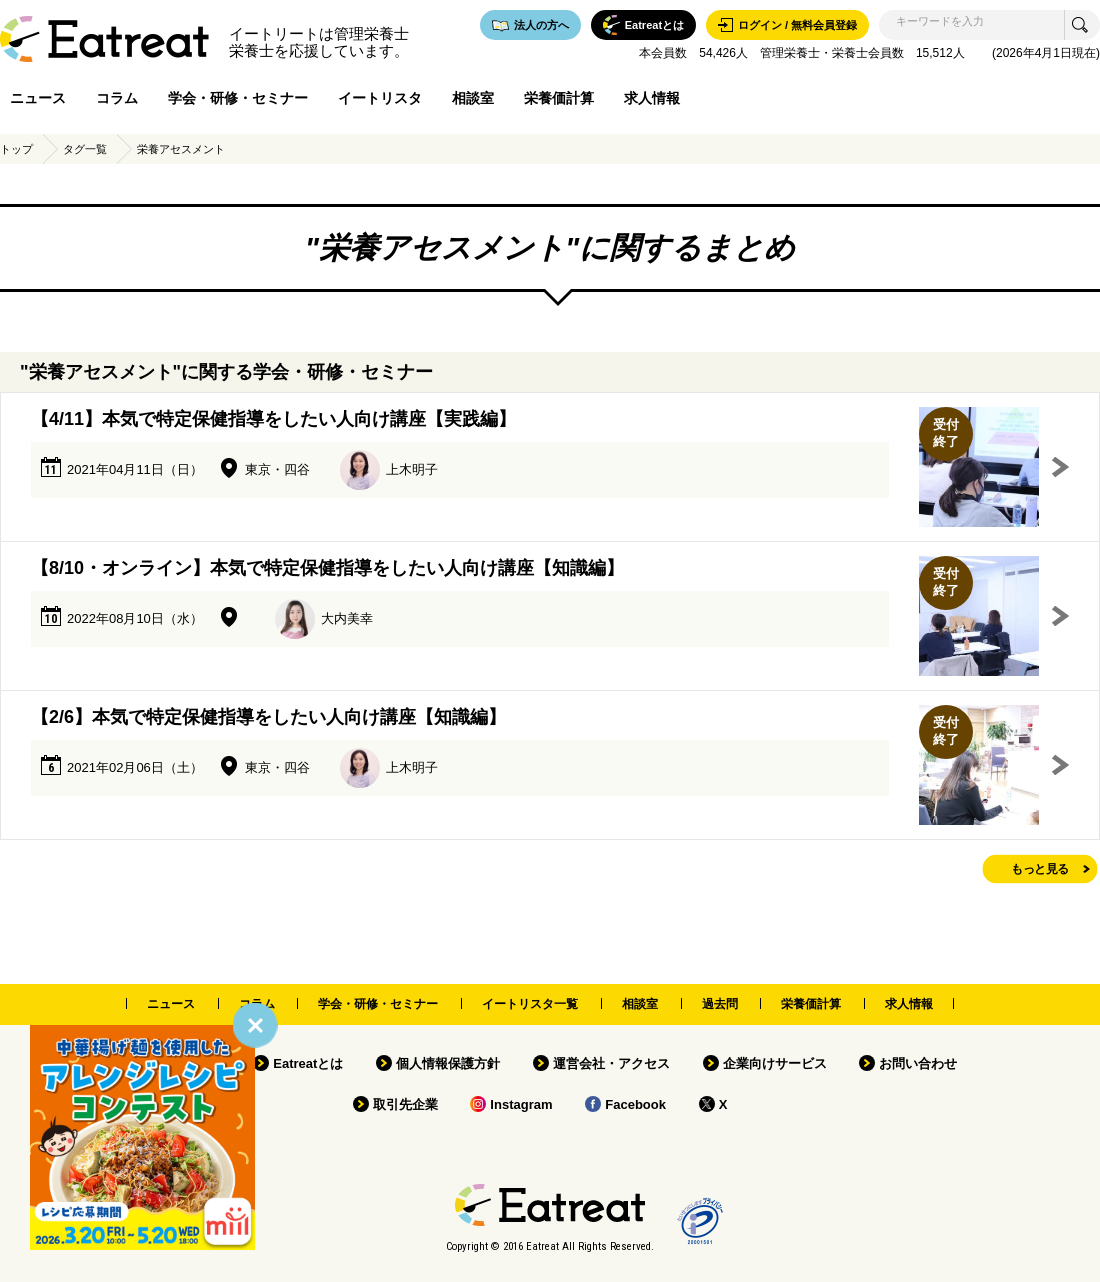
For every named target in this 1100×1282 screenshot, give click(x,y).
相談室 (473, 98)
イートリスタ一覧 (530, 1004)
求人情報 (652, 98)
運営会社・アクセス (611, 1063)
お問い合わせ (918, 1063)
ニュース (38, 98)
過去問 (720, 1004)
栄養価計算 (559, 98)
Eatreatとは (308, 1063)
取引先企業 (405, 1104)
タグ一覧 (85, 149)
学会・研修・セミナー (238, 98)
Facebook (635, 1104)
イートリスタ (380, 98)
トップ (16, 149)
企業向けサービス (775, 1063)
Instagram (521, 1104)
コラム (117, 98)
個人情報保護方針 (448, 1063)
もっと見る (1040, 868)
